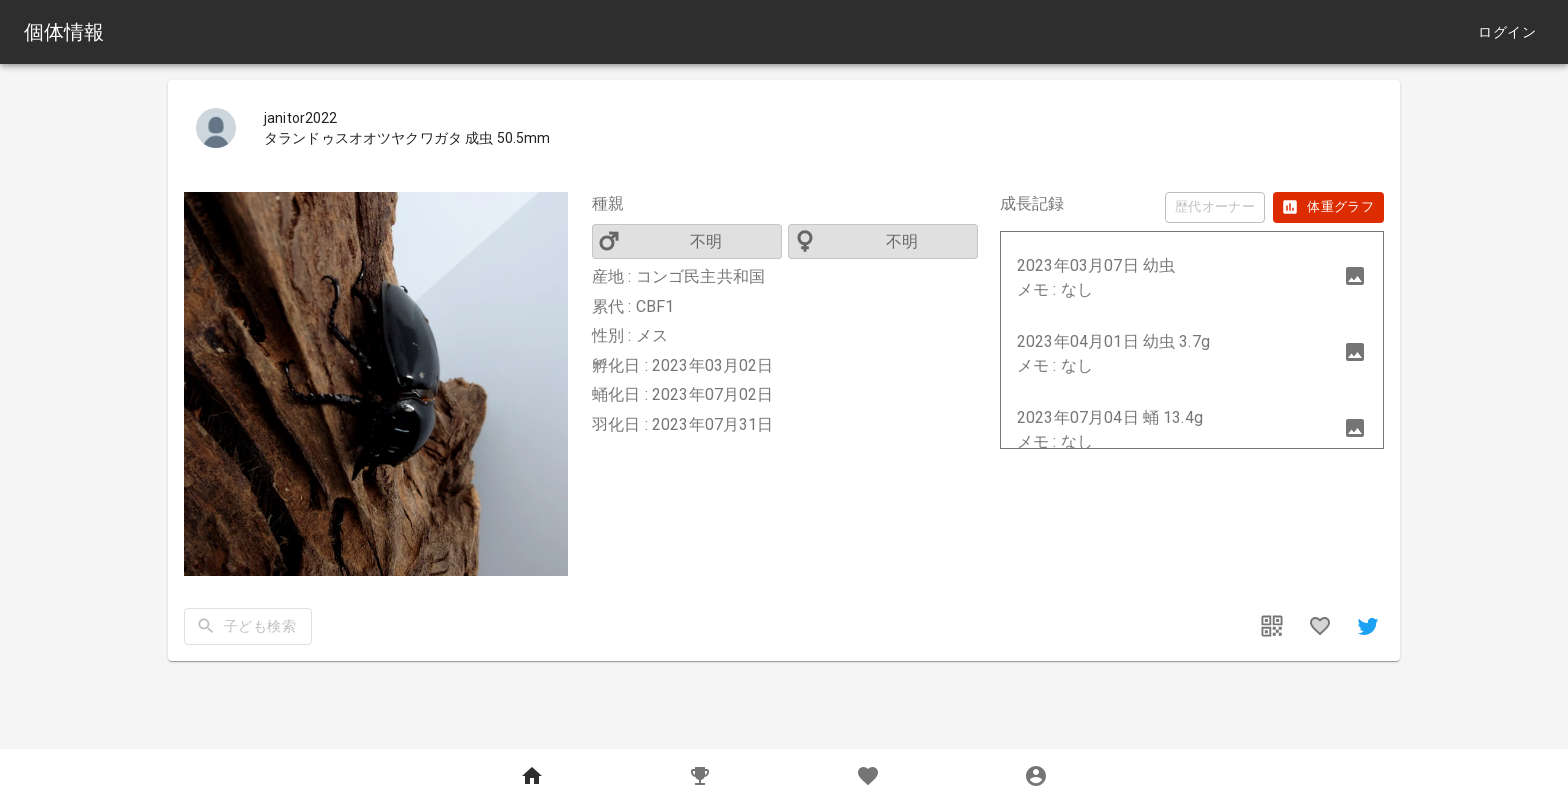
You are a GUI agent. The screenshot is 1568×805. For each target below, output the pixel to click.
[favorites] (1320, 626)
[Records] (700, 777)
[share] (1368, 626)
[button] (1192, 278)
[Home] (532, 777)
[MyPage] (1036, 777)
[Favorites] (868, 777)
